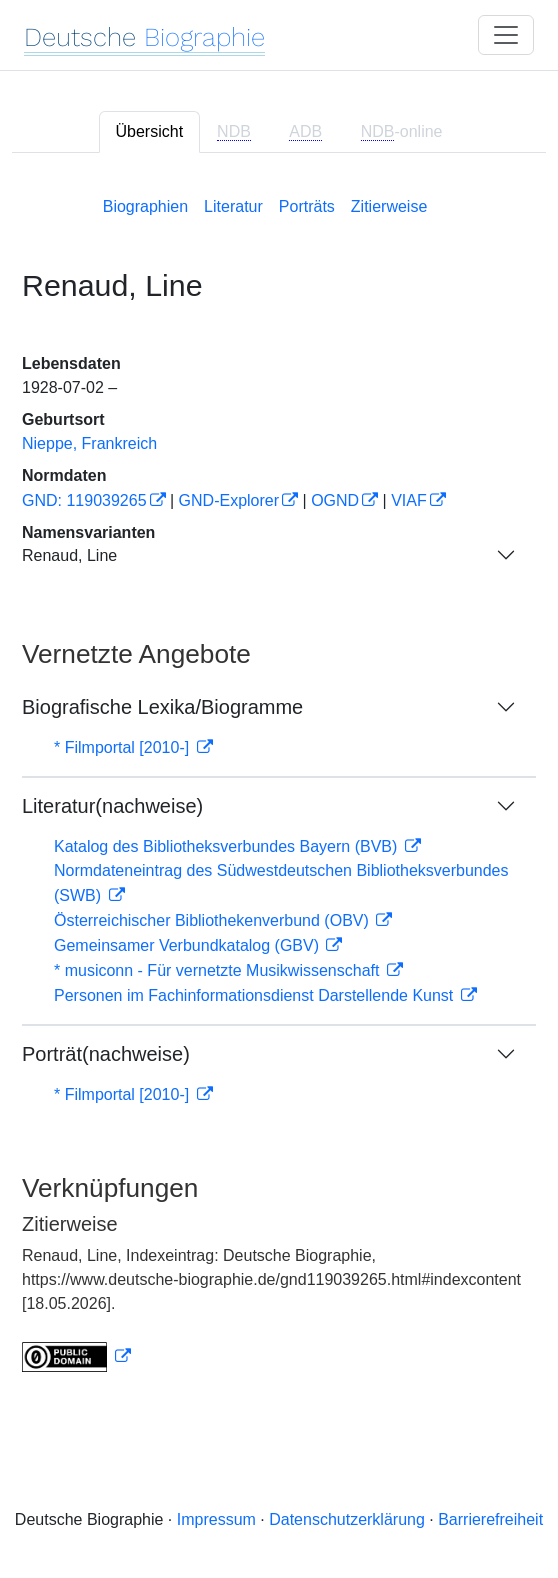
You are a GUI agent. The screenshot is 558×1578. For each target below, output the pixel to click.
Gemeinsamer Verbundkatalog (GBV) (188, 945)
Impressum (216, 1519)
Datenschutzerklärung (347, 1519)
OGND (335, 500)
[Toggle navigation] (506, 35)
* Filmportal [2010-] (124, 747)
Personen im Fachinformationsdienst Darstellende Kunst (256, 995)
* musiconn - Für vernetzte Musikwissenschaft (219, 970)
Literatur (233, 206)
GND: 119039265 (84, 500)
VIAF (409, 500)
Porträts (307, 206)
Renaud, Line (69, 555)
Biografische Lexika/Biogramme (162, 707)
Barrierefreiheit (490, 1519)
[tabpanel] (279, 780)
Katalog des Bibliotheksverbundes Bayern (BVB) (228, 846)
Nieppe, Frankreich (89, 443)
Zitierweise (389, 206)
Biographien (145, 206)
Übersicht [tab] (150, 131)
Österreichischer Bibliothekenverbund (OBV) (213, 920)
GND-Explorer (229, 500)
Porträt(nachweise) (106, 1054)
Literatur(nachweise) (112, 806)
